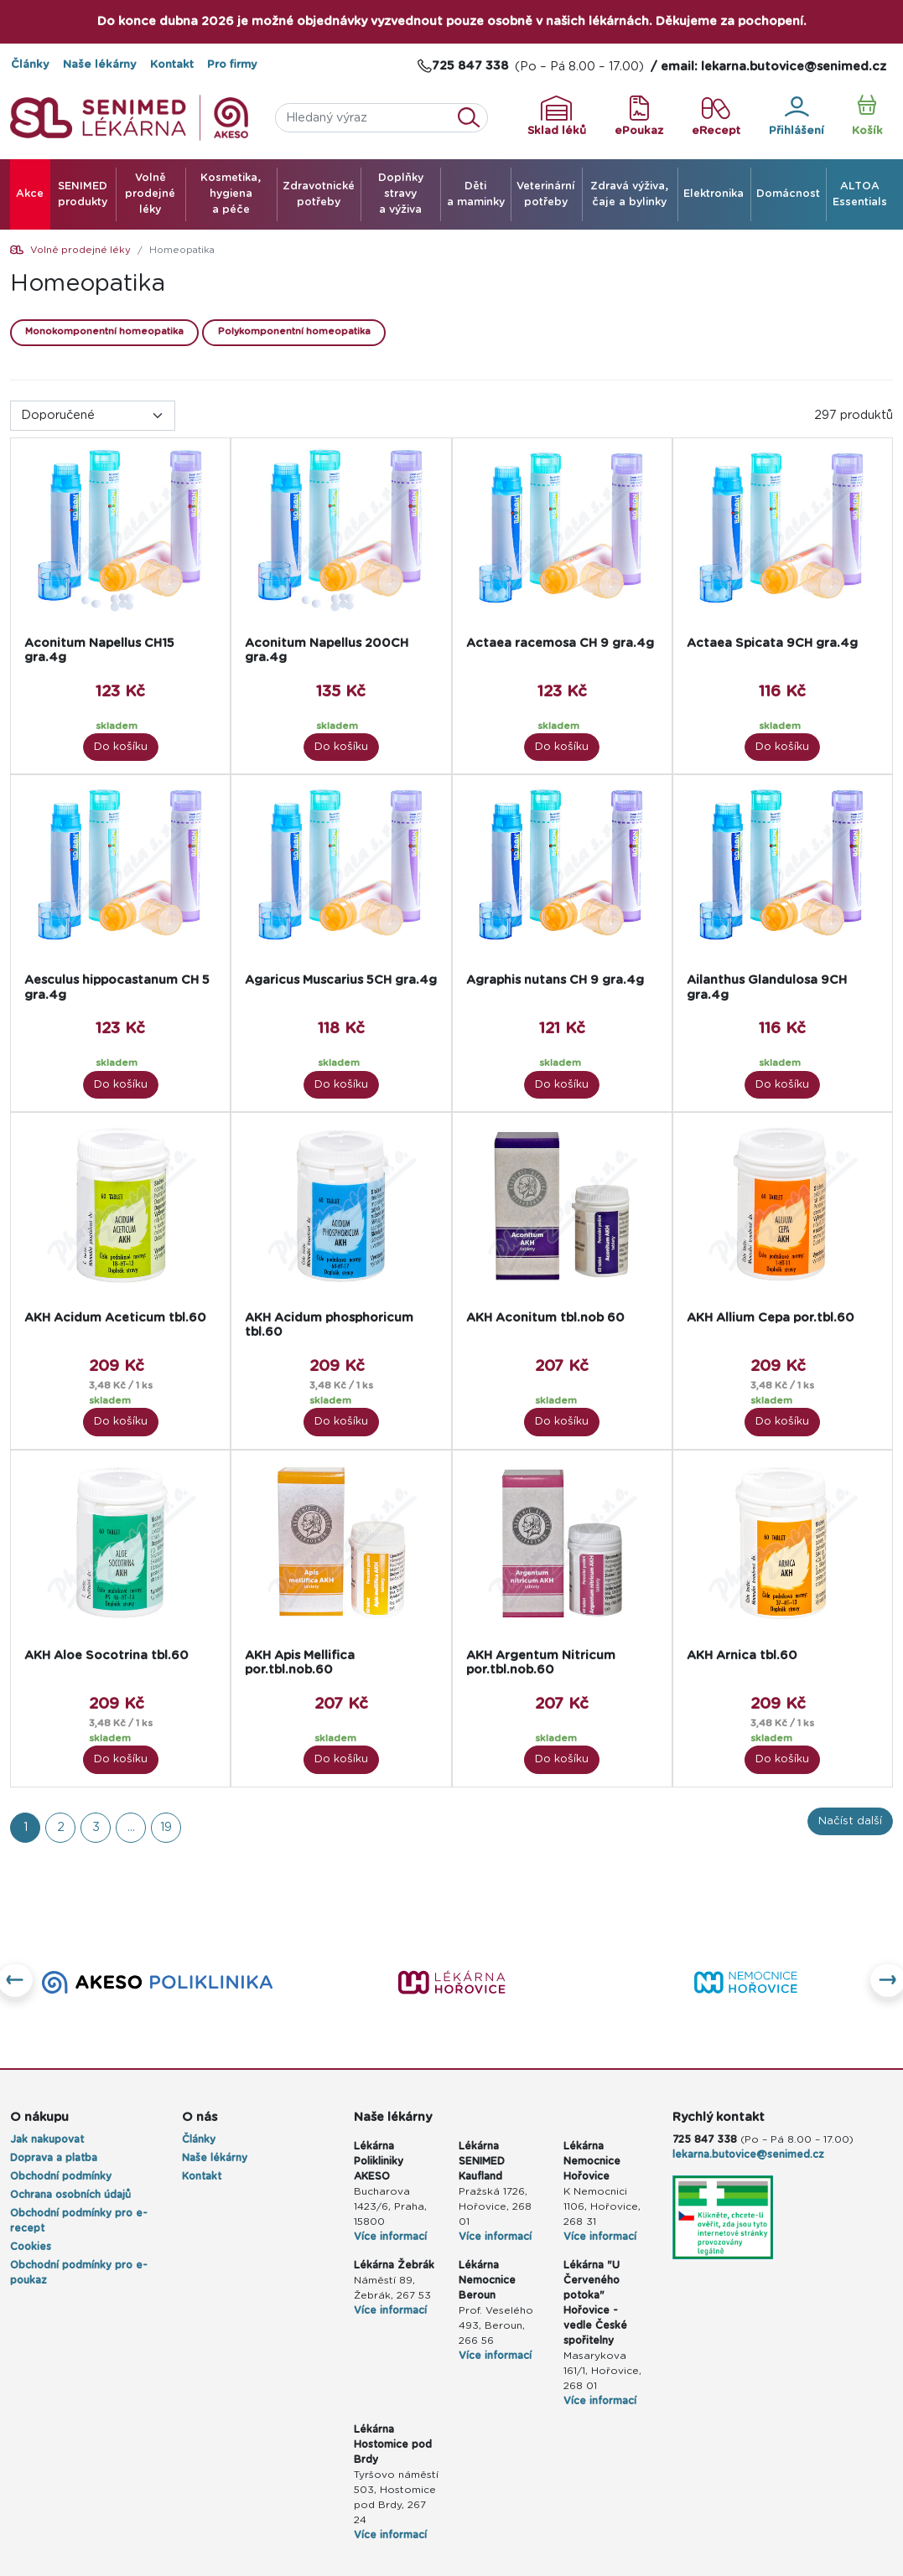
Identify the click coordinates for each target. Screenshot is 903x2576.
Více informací (390, 2237)
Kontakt (172, 64)
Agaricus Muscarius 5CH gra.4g (341, 980)
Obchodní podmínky (61, 2176)
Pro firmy (232, 64)
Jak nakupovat (47, 2139)
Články (30, 64)
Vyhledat (474, 117)
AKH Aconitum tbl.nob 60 (545, 1317)
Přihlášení (796, 116)
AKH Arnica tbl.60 (742, 1655)
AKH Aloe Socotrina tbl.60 (106, 1655)
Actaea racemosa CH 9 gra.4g (560, 643)
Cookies (30, 2247)
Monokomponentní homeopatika (104, 331)
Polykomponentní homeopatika (294, 331)
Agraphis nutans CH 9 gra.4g (555, 980)
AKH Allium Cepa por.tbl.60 (770, 1317)
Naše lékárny (100, 64)
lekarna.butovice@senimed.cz (748, 2154)
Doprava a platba (53, 2158)
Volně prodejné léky (80, 250)
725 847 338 (704, 2139)
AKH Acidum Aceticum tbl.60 (115, 1317)
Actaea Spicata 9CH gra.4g (772, 643)
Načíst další (850, 1821)
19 (166, 1827)
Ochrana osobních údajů (70, 2195)
